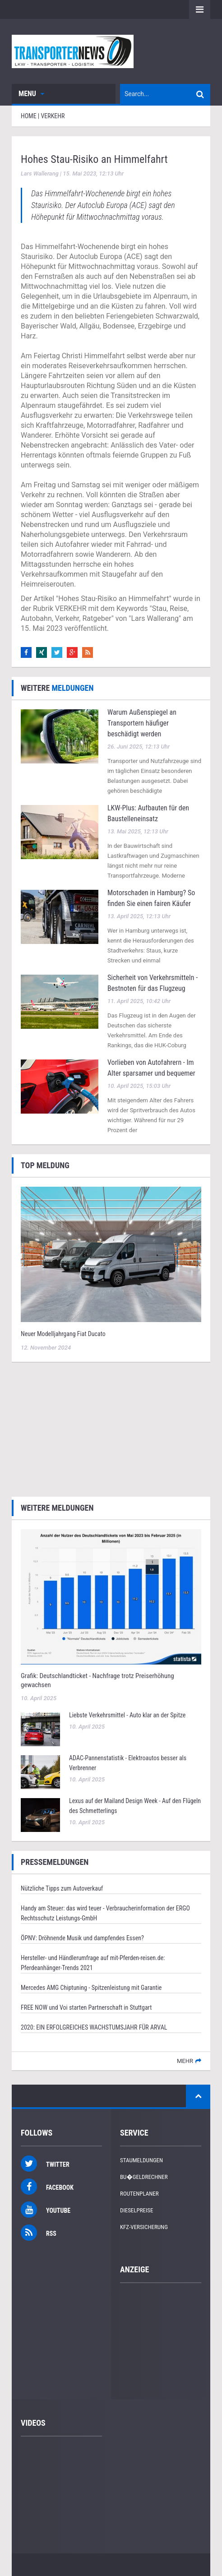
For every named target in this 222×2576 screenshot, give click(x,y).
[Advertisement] (111, 1428)
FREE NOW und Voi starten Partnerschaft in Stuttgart (86, 2007)
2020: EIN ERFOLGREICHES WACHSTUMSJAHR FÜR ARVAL (94, 2027)
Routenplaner (139, 2193)
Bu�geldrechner (144, 2177)
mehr (185, 2061)
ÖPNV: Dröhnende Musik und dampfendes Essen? (82, 1938)
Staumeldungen (141, 2160)
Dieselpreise (136, 2210)
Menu (31, 93)
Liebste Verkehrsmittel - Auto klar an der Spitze (127, 1715)
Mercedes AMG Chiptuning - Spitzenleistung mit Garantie (91, 1987)
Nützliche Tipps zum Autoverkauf (62, 1888)
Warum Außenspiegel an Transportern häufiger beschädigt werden (141, 723)
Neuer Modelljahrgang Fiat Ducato (63, 1333)
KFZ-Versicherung (144, 2227)
